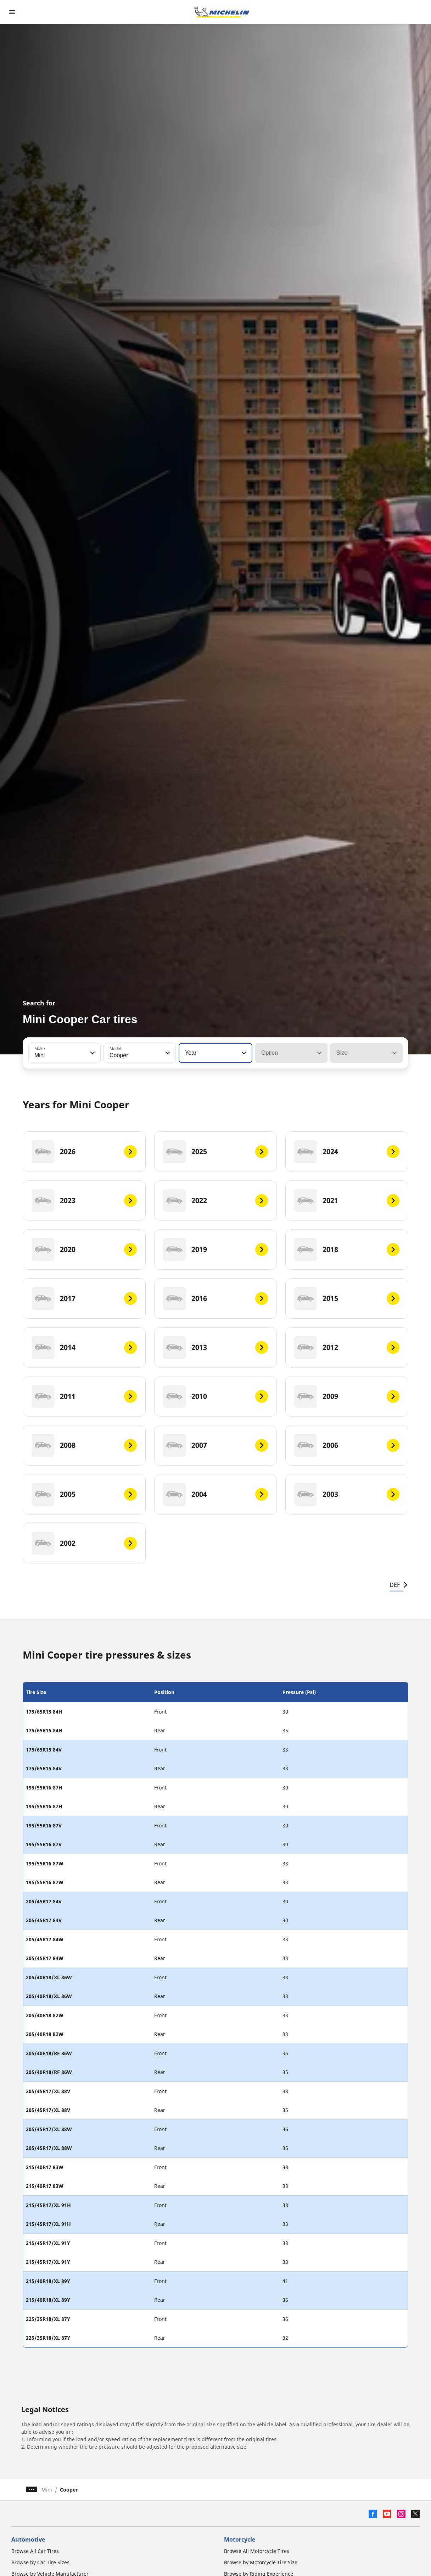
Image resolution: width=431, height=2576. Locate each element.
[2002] (84, 1543)
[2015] (346, 1298)
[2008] (84, 1445)
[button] (92, 1053)
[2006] (346, 1445)
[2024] (346, 1151)
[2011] (84, 1396)
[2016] (215, 1298)
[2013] (215, 1347)
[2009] (346, 1396)
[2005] (84, 1494)
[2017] (84, 1298)
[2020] (84, 1249)
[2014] (84, 1347)
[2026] (84, 1151)
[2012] (346, 1347)
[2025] (215, 1151)
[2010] (215, 1396)
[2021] (346, 1200)
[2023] (84, 1200)
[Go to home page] (222, 12)
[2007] (215, 1445)
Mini (46, 2489)
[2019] (215, 1249)
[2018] (346, 1249)
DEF (399, 1585)
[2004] (215, 1494)
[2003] (346, 1494)
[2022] (215, 1200)
